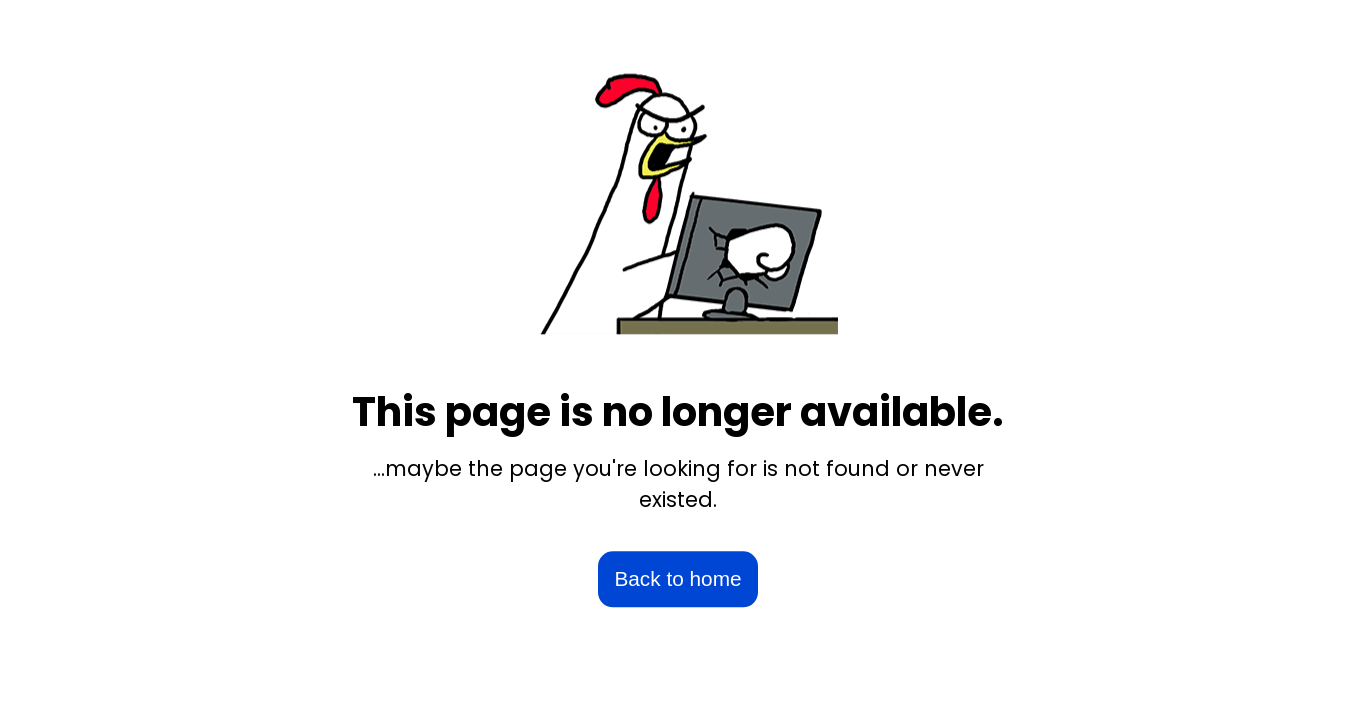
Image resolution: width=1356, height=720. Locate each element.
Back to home (677, 579)
